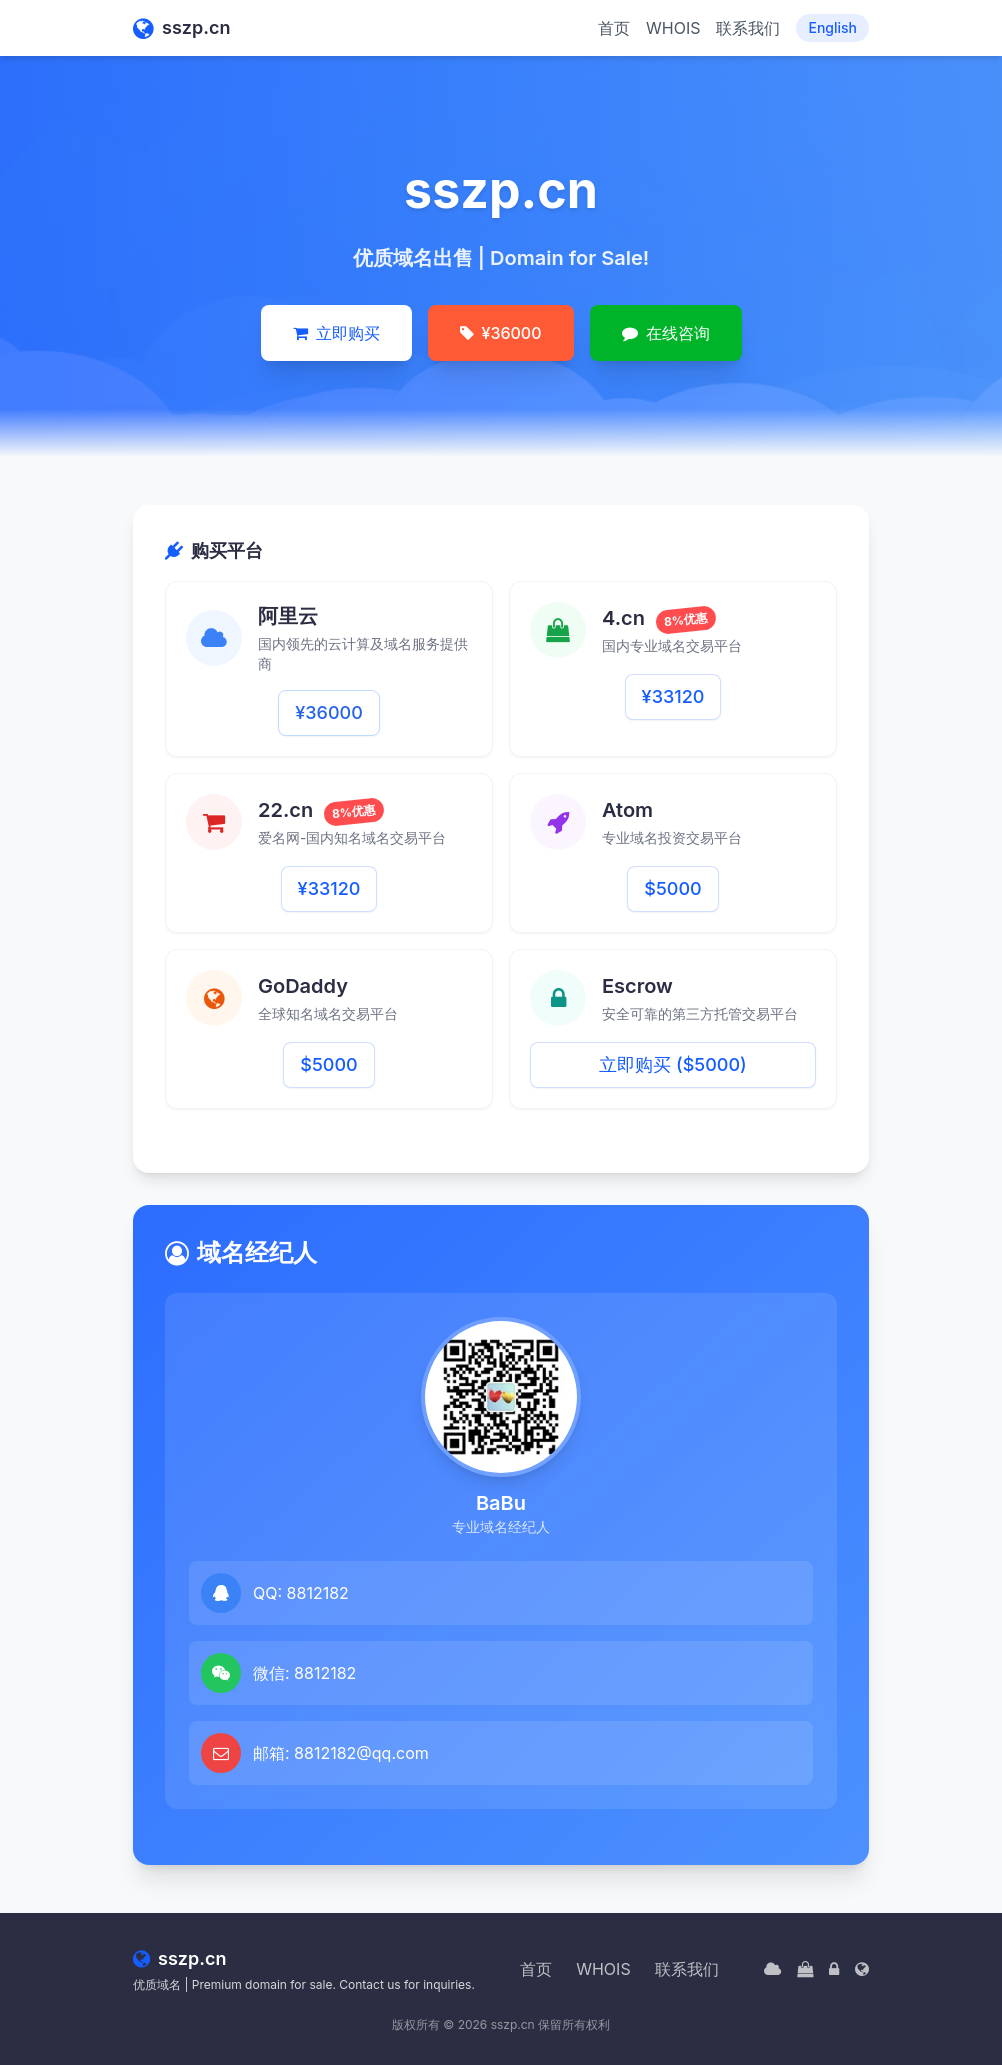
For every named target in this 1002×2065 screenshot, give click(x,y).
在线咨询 (666, 333)
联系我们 (748, 28)
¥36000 (501, 333)
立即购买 (336, 333)
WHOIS (673, 28)
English (832, 27)
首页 (614, 28)
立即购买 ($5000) (672, 1064)
